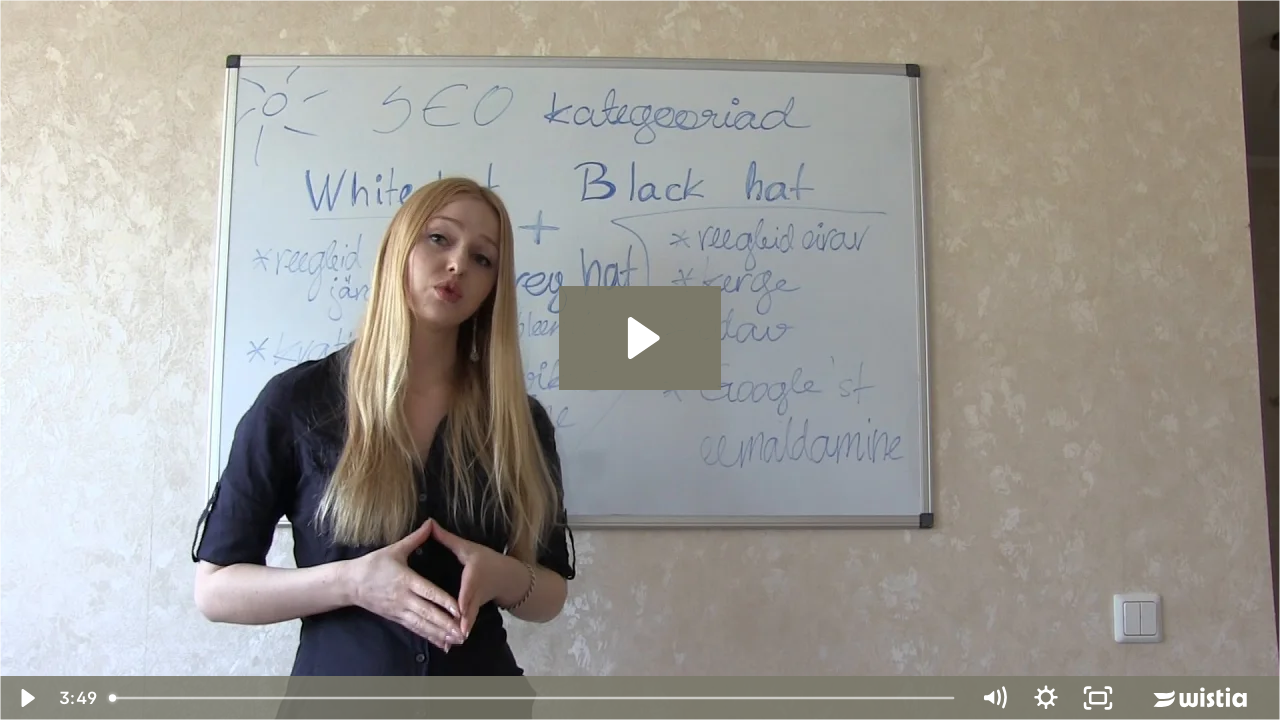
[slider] (534, 698)
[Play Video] (26, 698)
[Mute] (994, 698)
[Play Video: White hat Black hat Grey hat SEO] (640, 338)
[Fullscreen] (1098, 698)
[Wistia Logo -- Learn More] (1202, 698)
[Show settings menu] (1046, 698)
